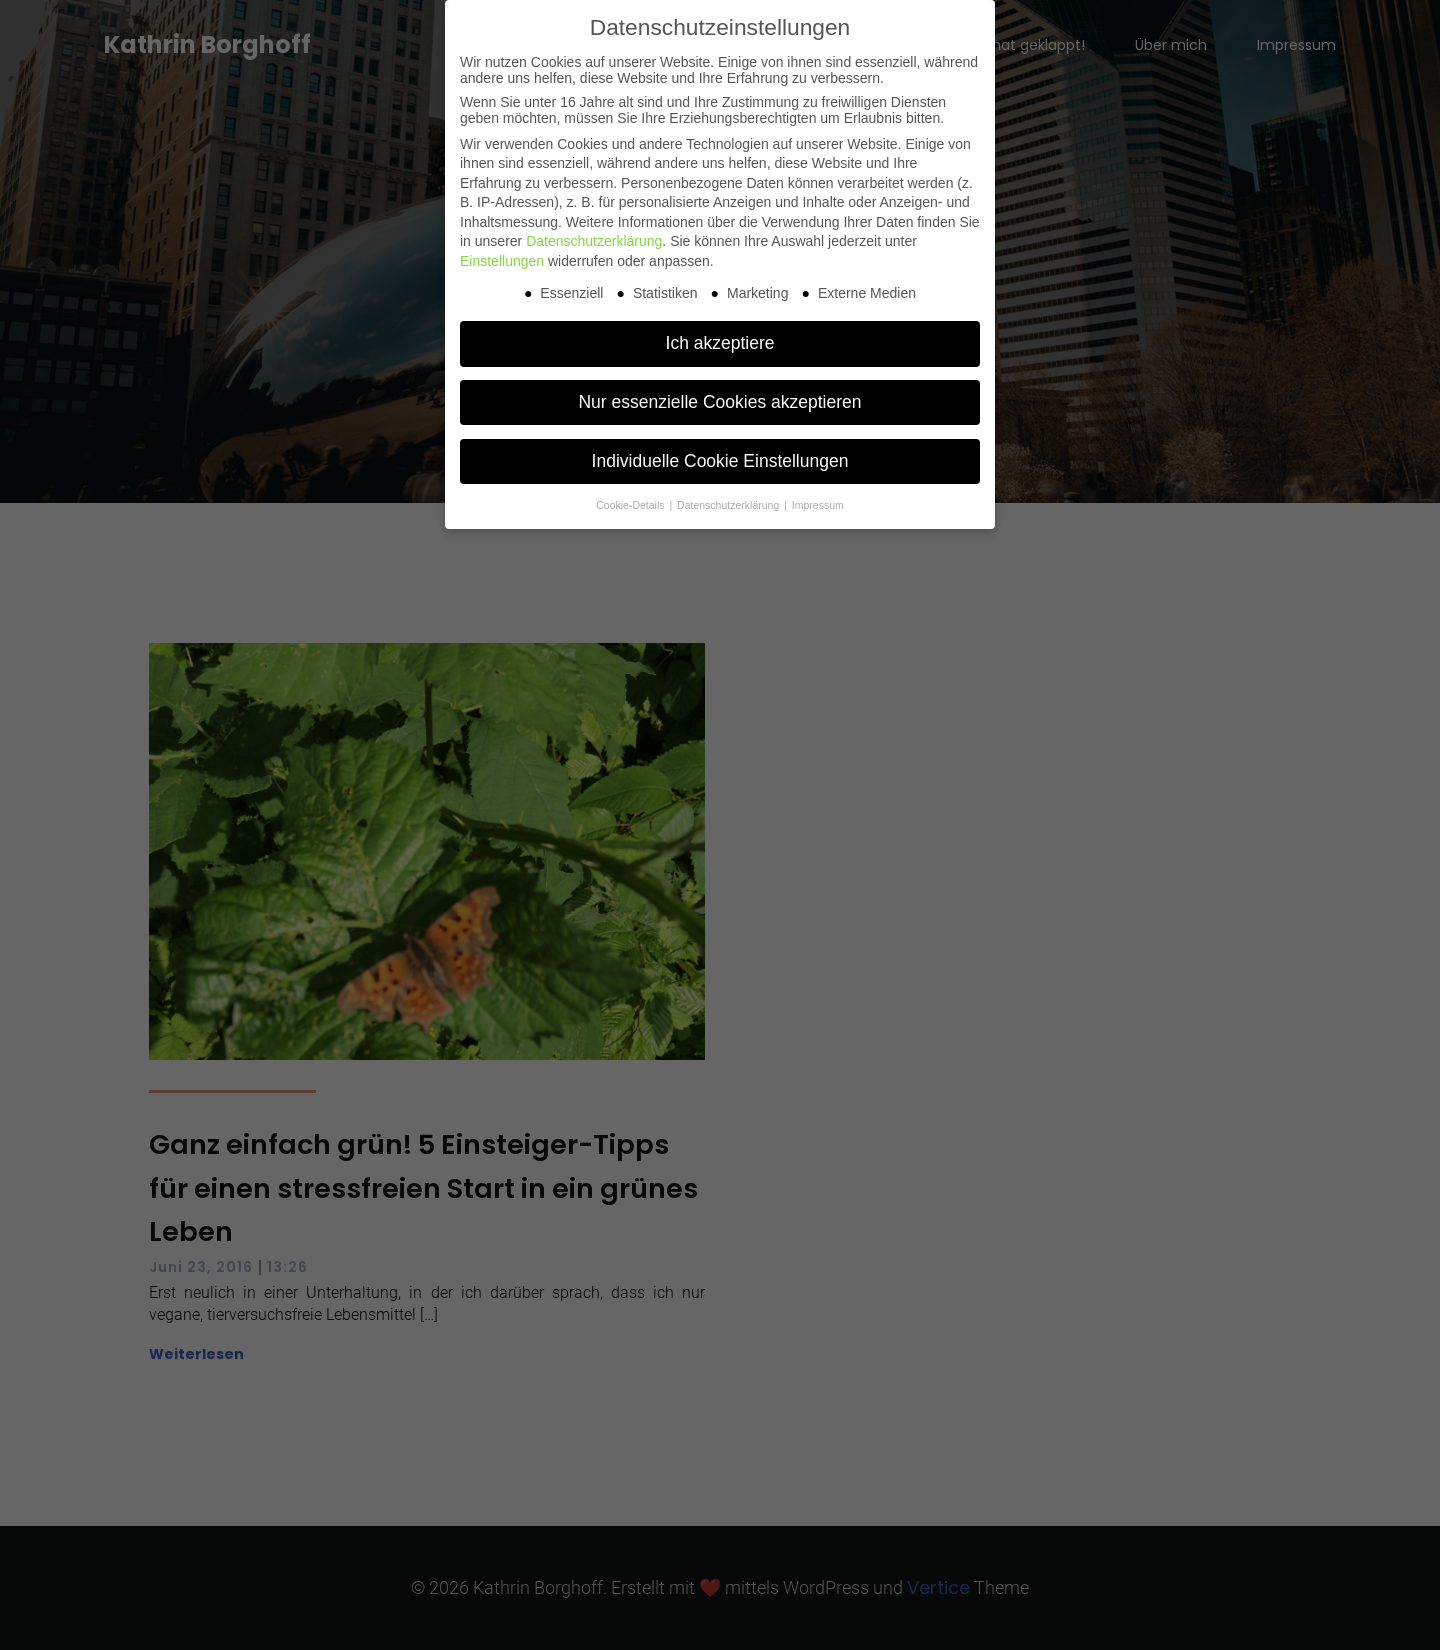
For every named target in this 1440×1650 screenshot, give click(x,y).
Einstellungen (502, 261)
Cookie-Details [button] (631, 505)
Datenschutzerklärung (594, 241)
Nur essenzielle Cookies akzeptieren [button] (719, 402)
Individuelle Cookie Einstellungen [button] (720, 461)
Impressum (818, 505)
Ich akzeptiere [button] (720, 343)
